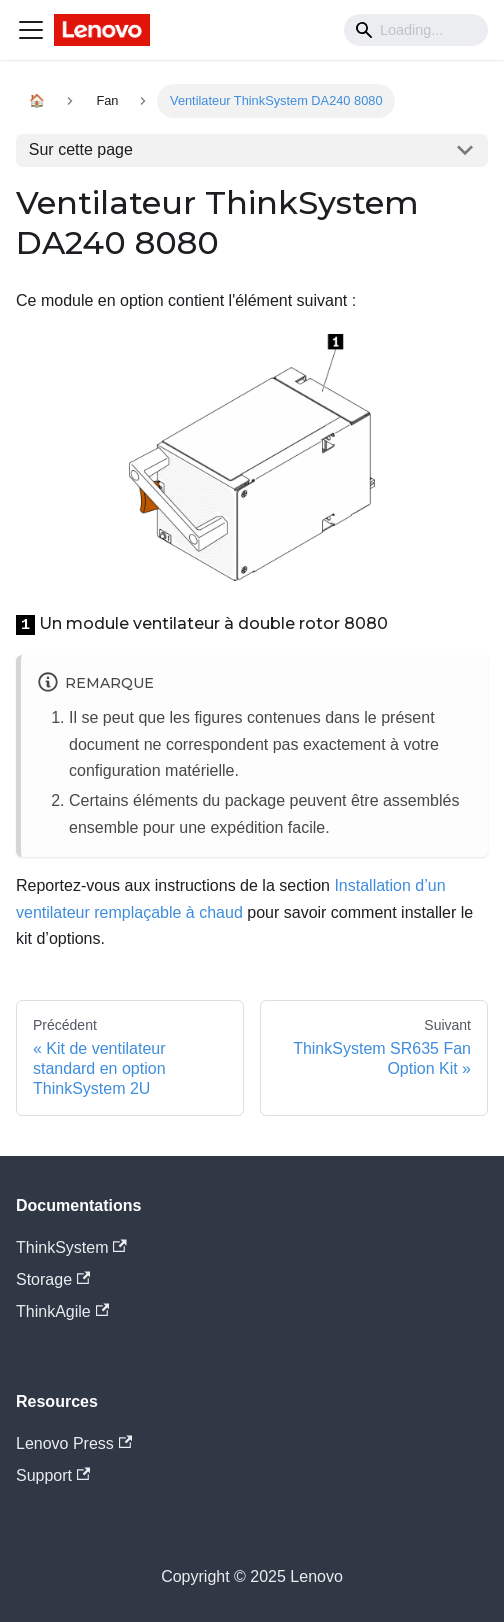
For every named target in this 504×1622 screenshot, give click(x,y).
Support (53, 1475)
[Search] (416, 30)
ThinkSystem (71, 1247)
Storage (53, 1279)
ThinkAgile (62, 1311)
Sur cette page (81, 149)
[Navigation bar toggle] (31, 30)
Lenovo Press (74, 1443)
